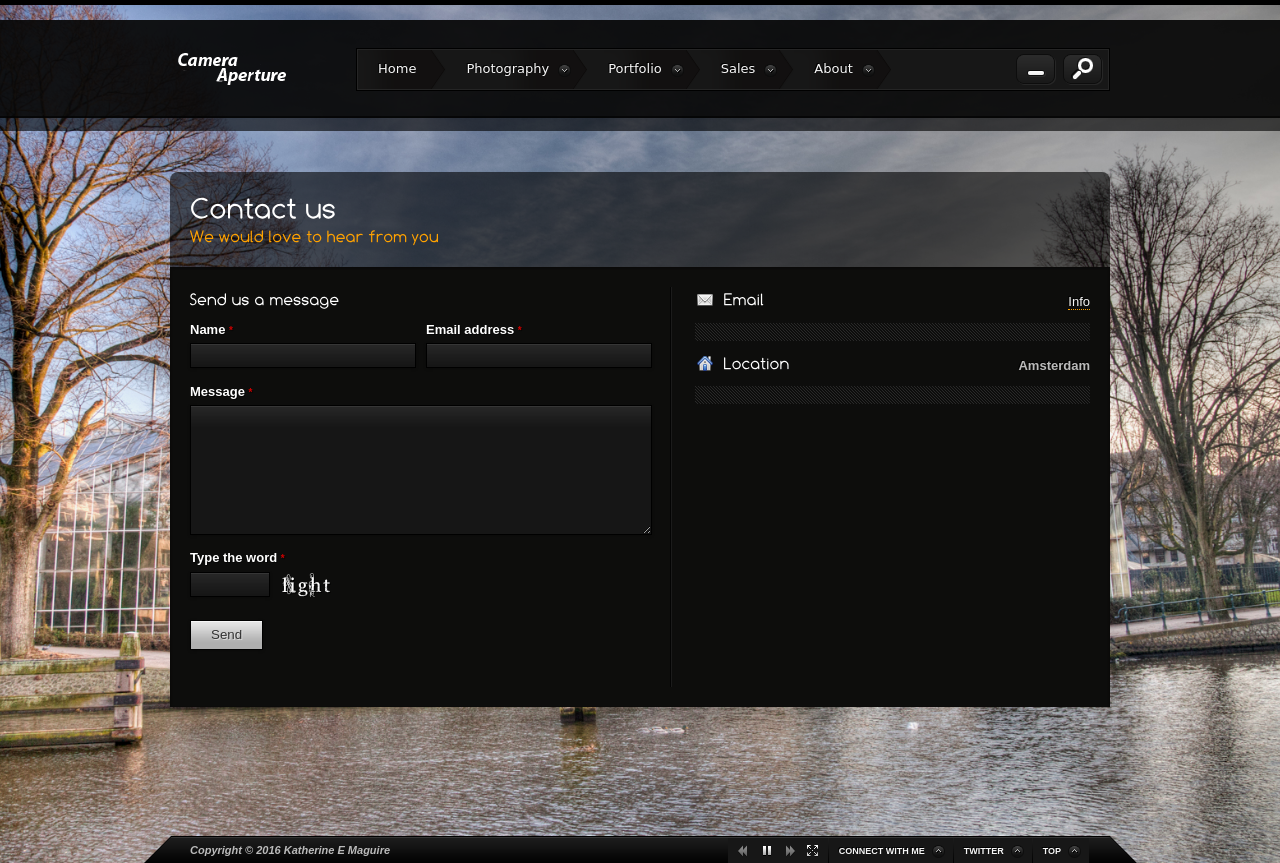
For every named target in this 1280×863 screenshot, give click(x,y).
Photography (518, 69)
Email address (474, 329)
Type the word (237, 557)
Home (397, 68)
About (844, 69)
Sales (749, 69)
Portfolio (645, 69)
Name (211, 329)
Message (221, 391)
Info (1079, 301)
